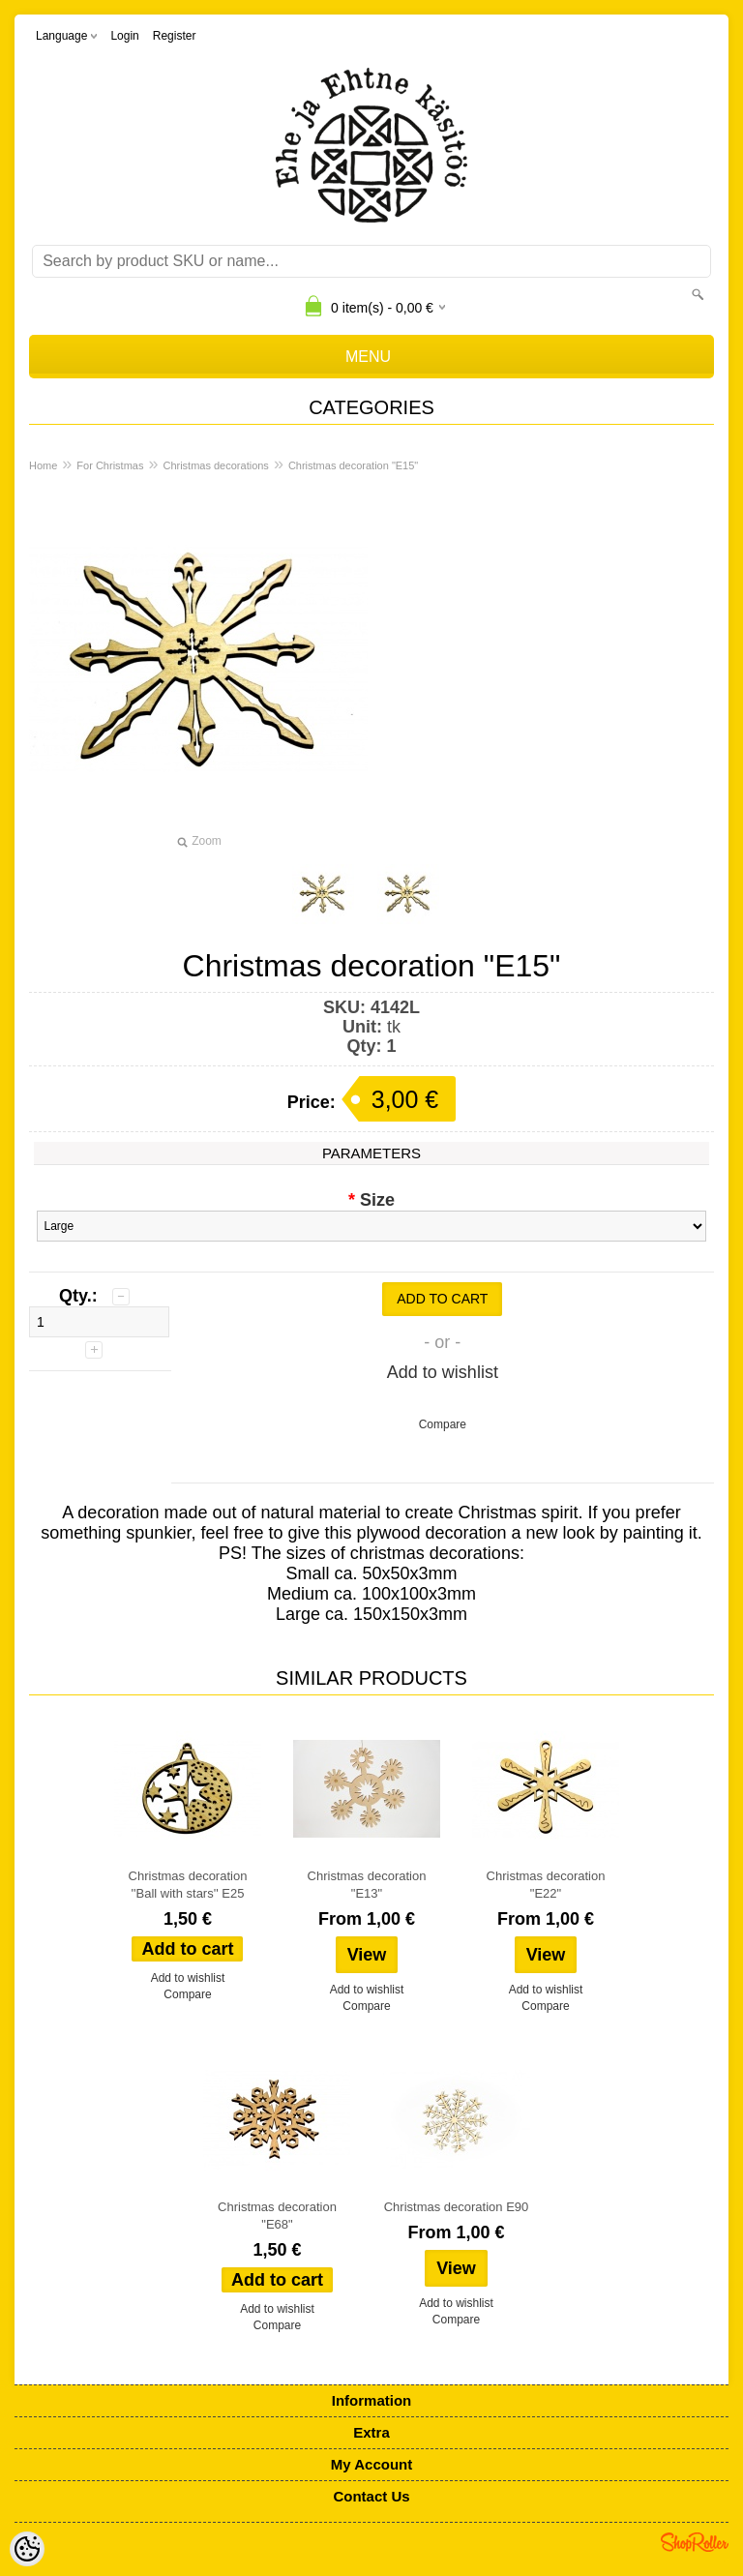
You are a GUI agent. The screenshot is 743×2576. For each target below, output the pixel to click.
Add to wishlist (442, 1372)
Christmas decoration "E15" (353, 465)
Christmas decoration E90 (456, 2207)
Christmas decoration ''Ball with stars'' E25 (188, 1885)
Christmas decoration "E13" (367, 1885)
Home (43, 465)
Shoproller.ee (694, 2542)
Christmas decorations (215, 465)
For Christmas (109, 465)
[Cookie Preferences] (27, 2548)
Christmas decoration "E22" (546, 1885)
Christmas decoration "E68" (277, 2216)
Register (174, 36)
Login (124, 36)
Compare (442, 1424)
